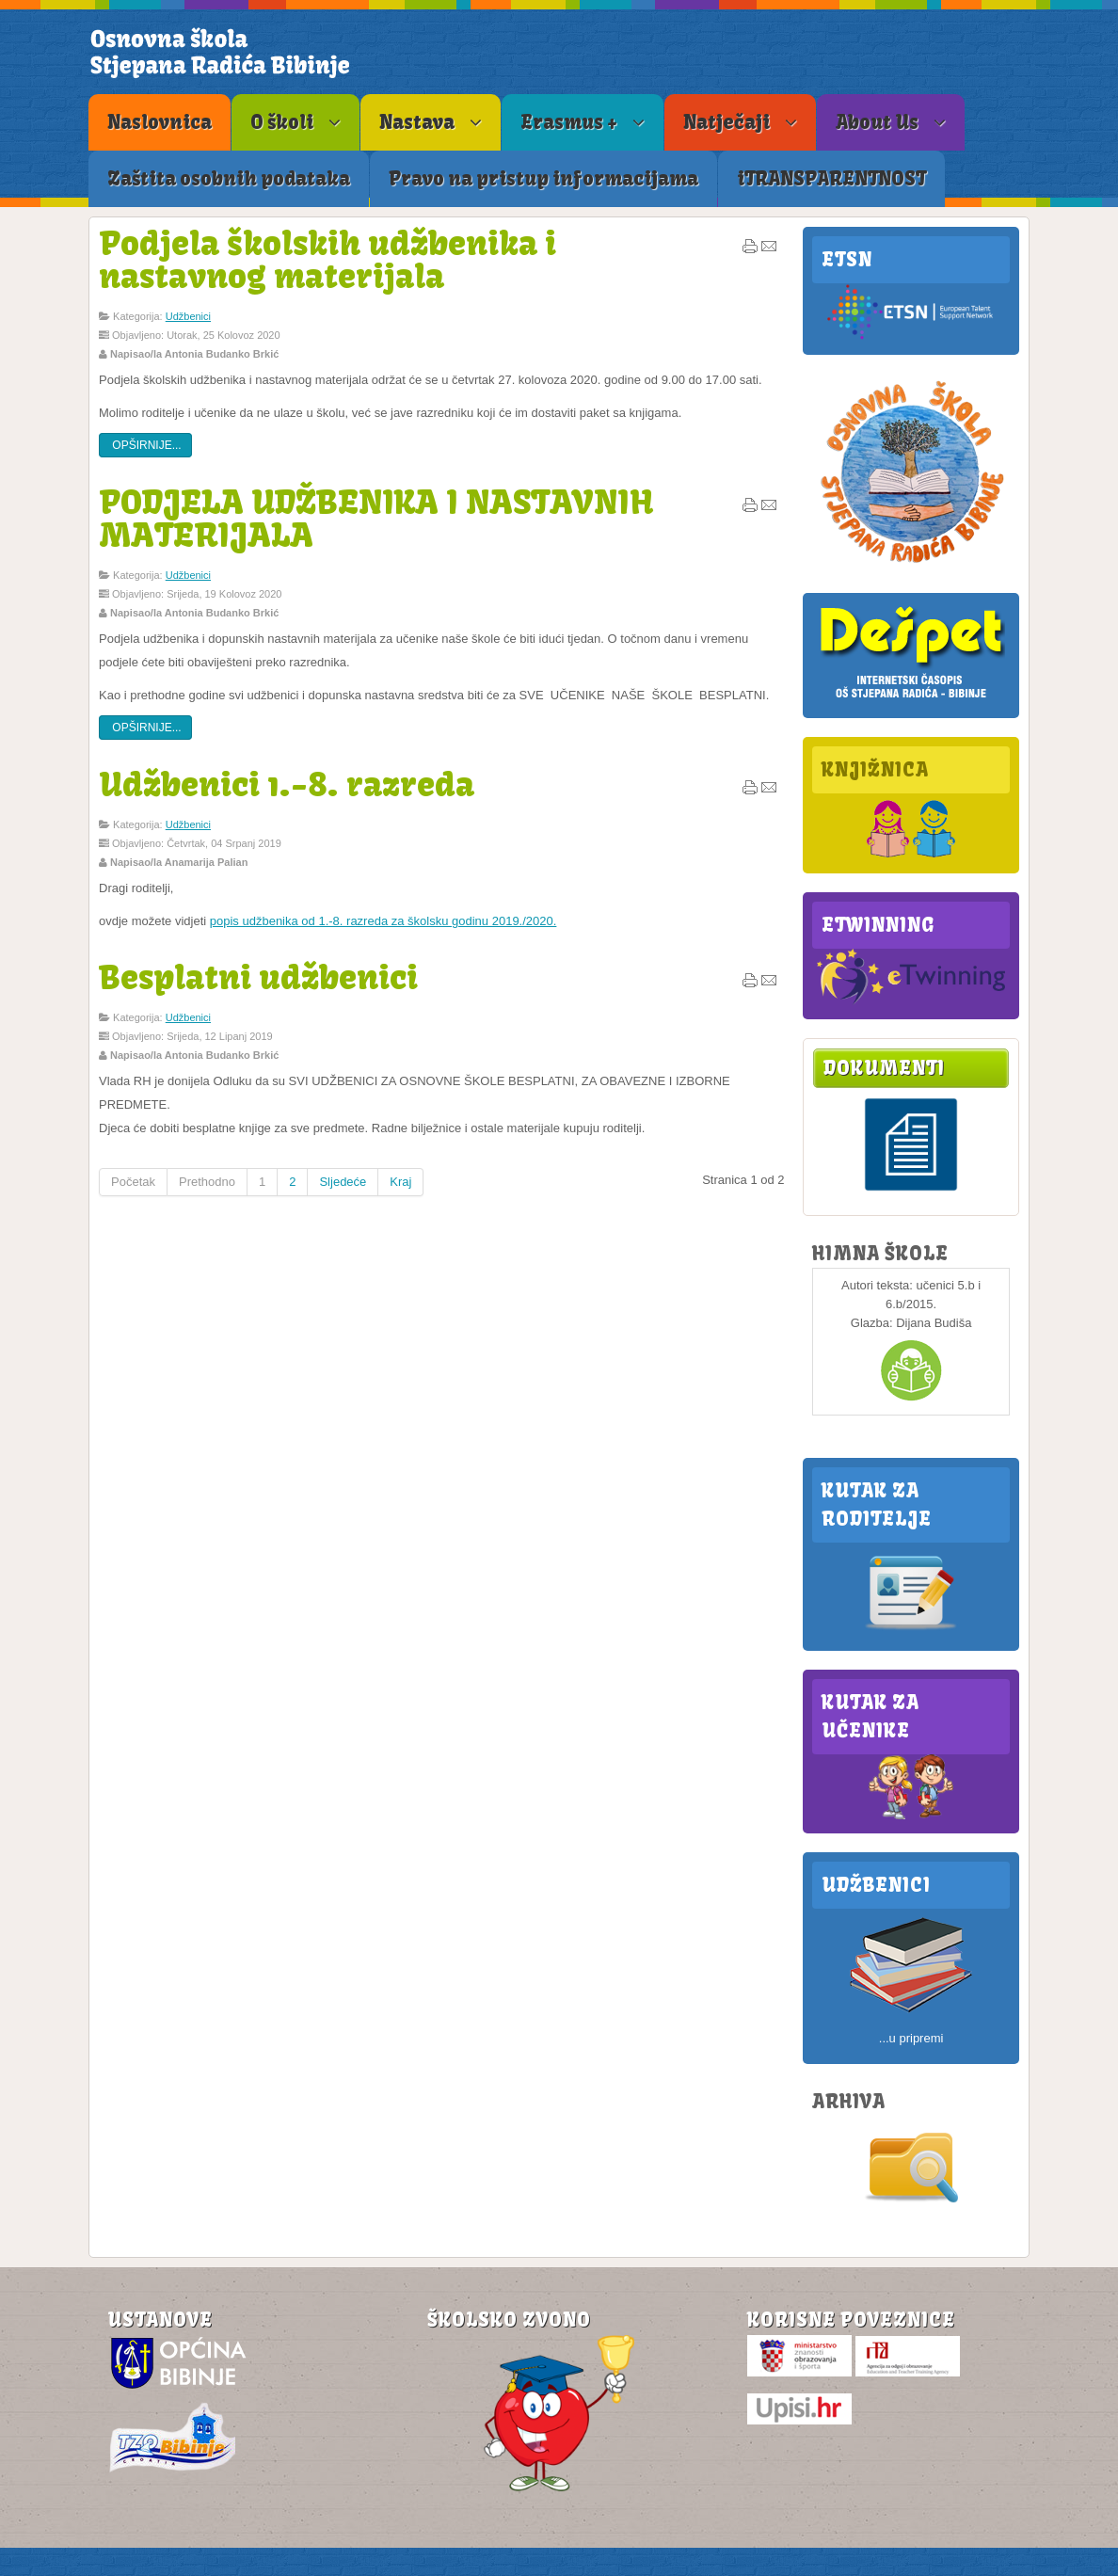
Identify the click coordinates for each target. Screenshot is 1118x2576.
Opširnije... (145, 445)
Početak (133, 1182)
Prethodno (207, 1182)
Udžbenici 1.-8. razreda (286, 784)
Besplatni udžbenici (258, 977)
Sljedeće (342, 1182)
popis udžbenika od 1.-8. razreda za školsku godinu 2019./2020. (383, 921)
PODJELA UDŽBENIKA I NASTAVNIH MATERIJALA (376, 518)
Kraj (400, 1182)
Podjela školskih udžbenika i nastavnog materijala (327, 259)
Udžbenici (188, 316)
